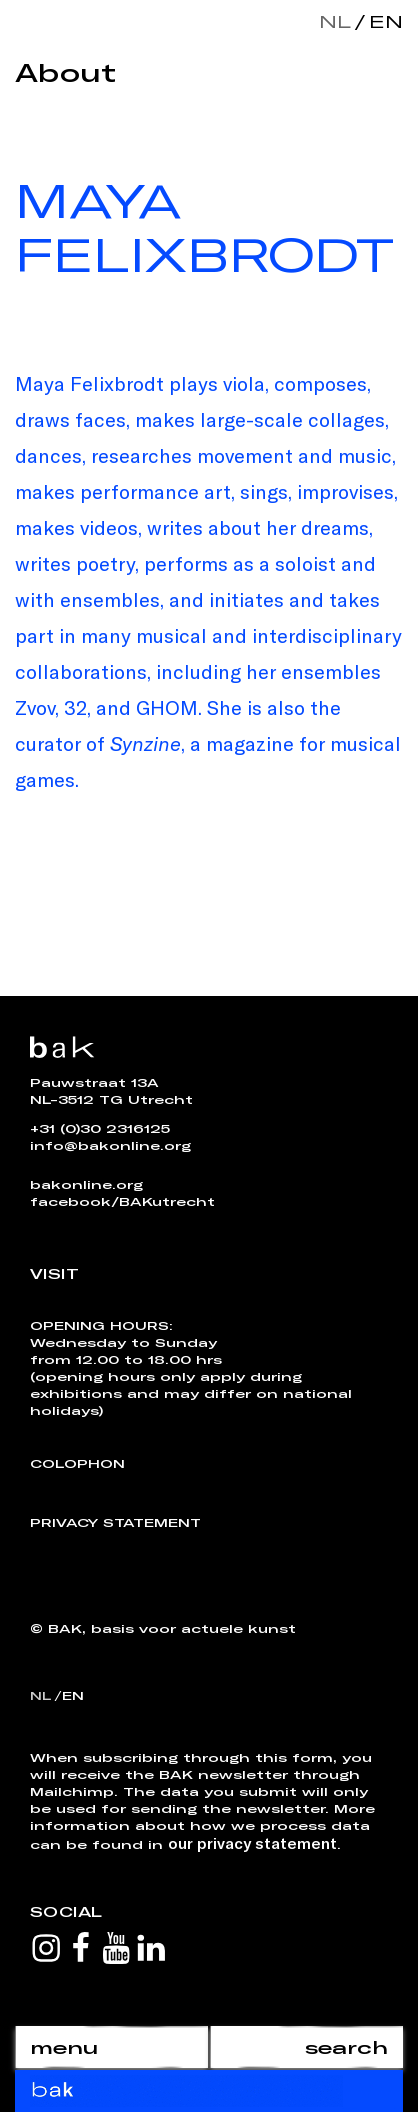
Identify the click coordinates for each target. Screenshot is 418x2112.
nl (335, 21)
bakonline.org (86, 1184)
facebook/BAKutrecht (122, 1201)
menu (64, 2047)
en (382, 21)
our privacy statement (252, 1842)
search (346, 2047)
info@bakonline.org (110, 1145)
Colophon (77, 1463)
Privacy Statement (115, 1522)
